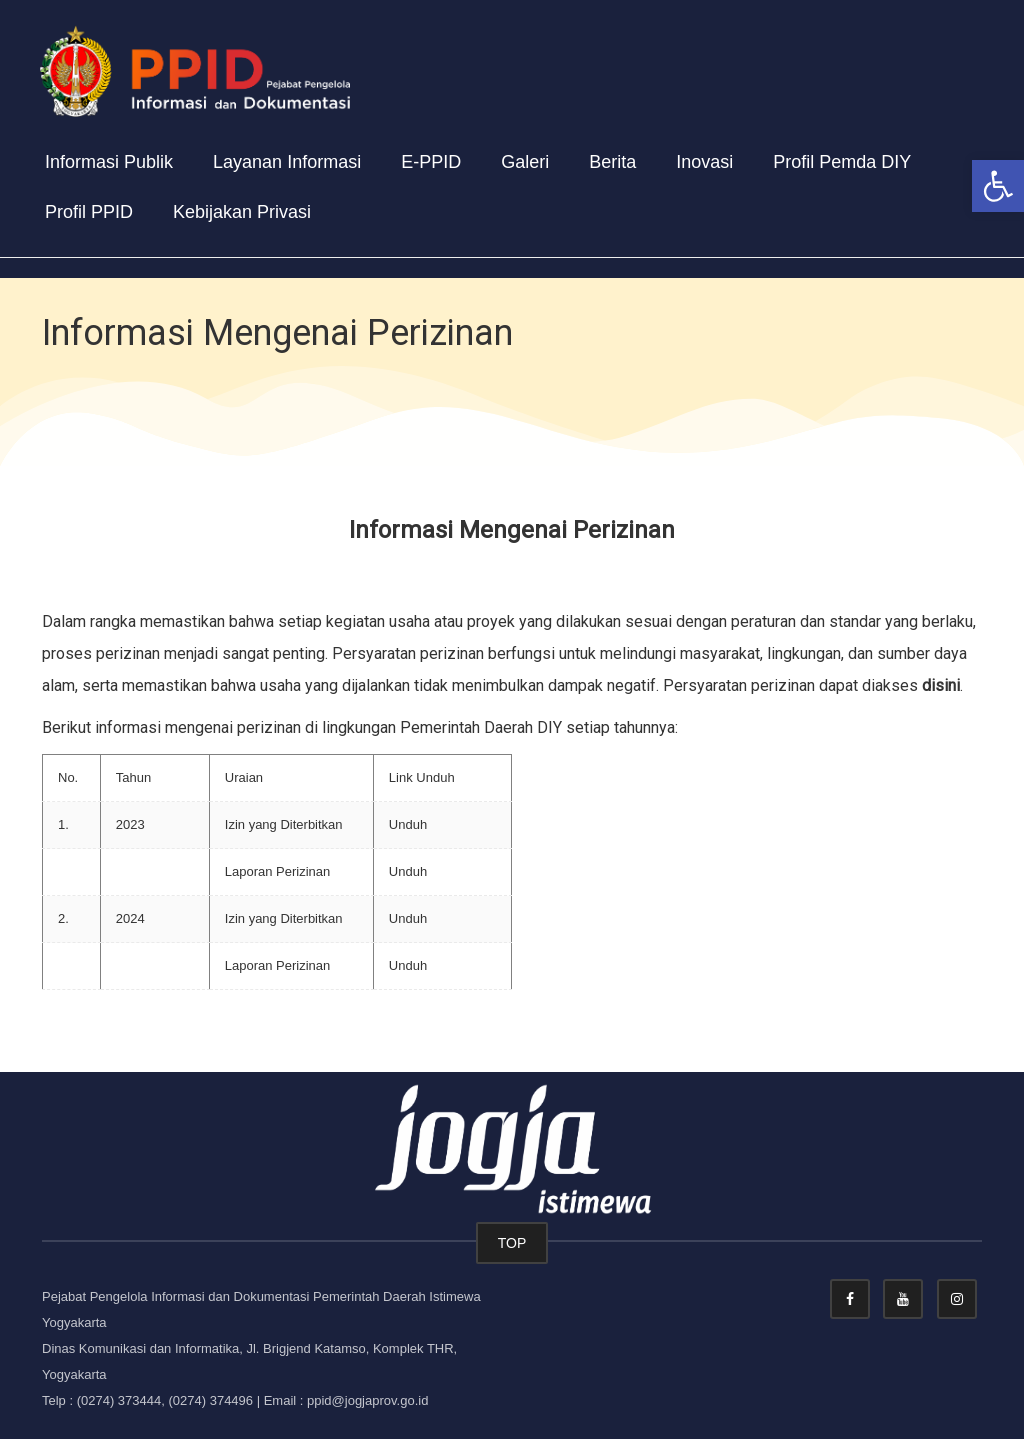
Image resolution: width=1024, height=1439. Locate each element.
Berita (612, 162)
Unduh (408, 824)
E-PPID (431, 162)
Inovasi (704, 162)
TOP (512, 1243)
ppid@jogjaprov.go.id (367, 1400)
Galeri (525, 162)
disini (941, 685)
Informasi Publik (109, 162)
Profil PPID (89, 212)
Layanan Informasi (287, 162)
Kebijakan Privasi (242, 212)
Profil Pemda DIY (842, 162)
